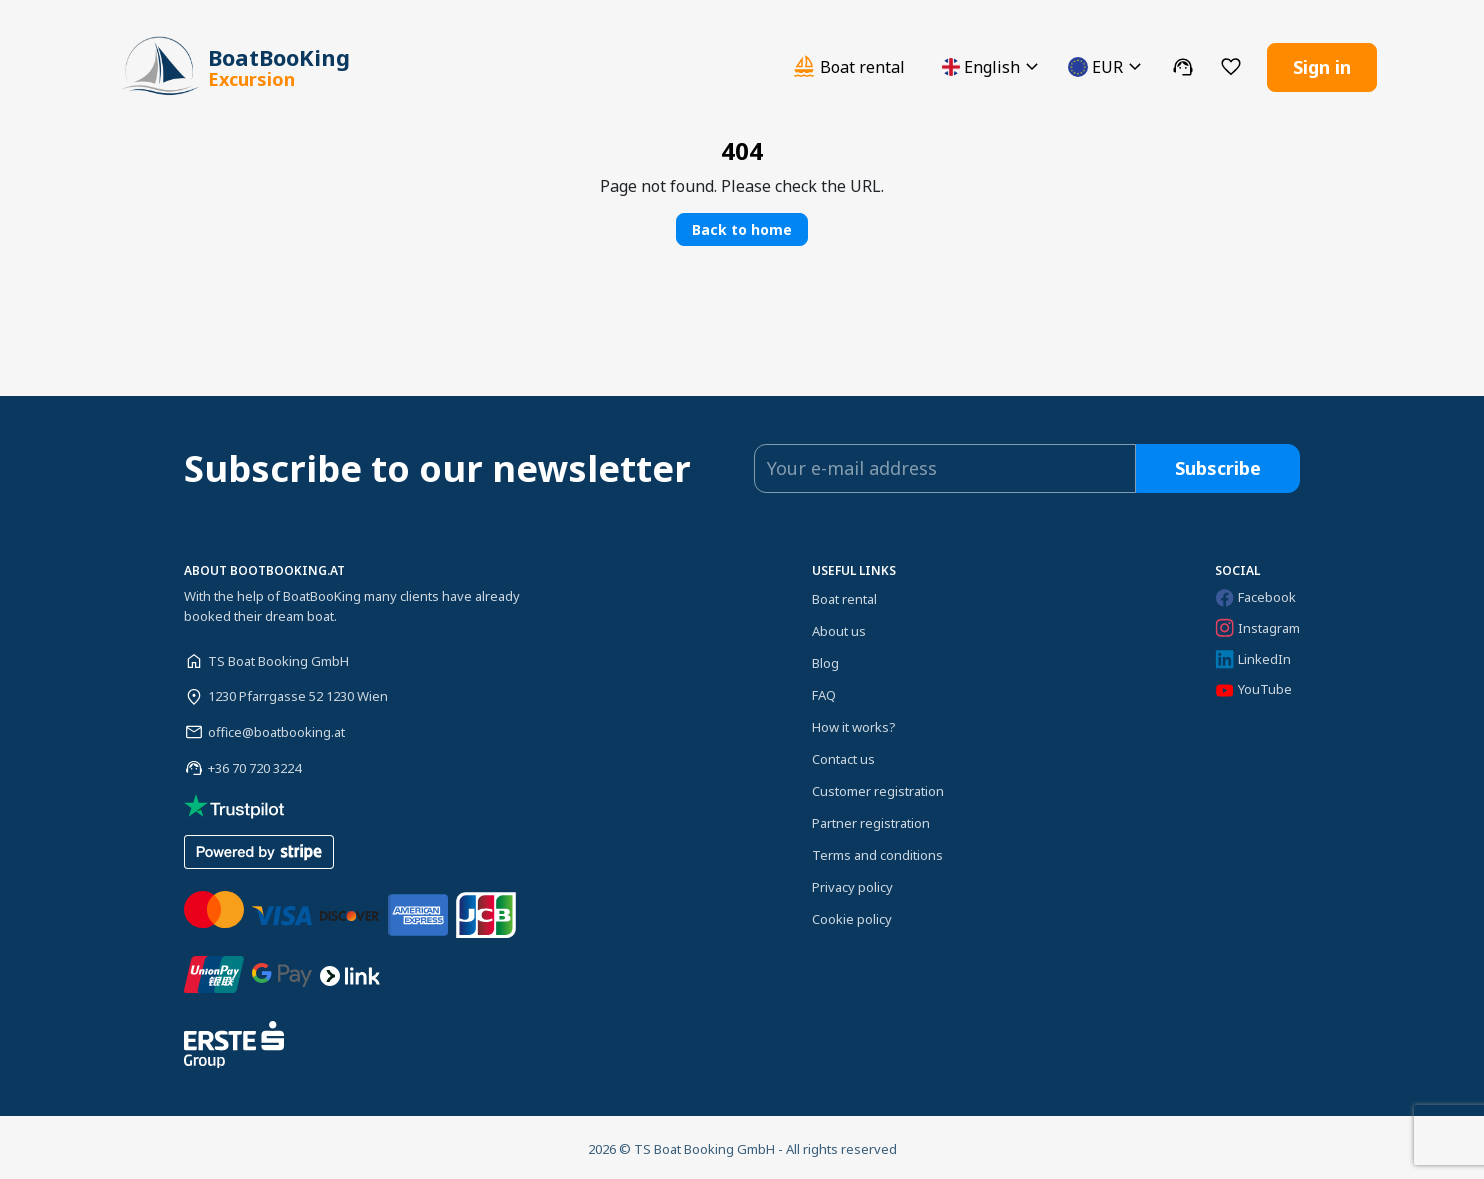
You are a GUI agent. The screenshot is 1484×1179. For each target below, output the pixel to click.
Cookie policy (852, 916)
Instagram (1257, 625)
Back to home (742, 226)
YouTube (1253, 686)
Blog (825, 660)
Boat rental (844, 596)
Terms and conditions (877, 852)
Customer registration (878, 788)
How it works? (854, 724)
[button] (993, 65)
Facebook (1255, 594)
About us (839, 628)
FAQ (824, 692)
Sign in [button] (1322, 65)
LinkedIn (1253, 656)
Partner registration (871, 820)
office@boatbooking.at (276, 729)
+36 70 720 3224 (254, 765)
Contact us (843, 756)
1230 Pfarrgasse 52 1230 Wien (298, 693)
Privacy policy (852, 884)
